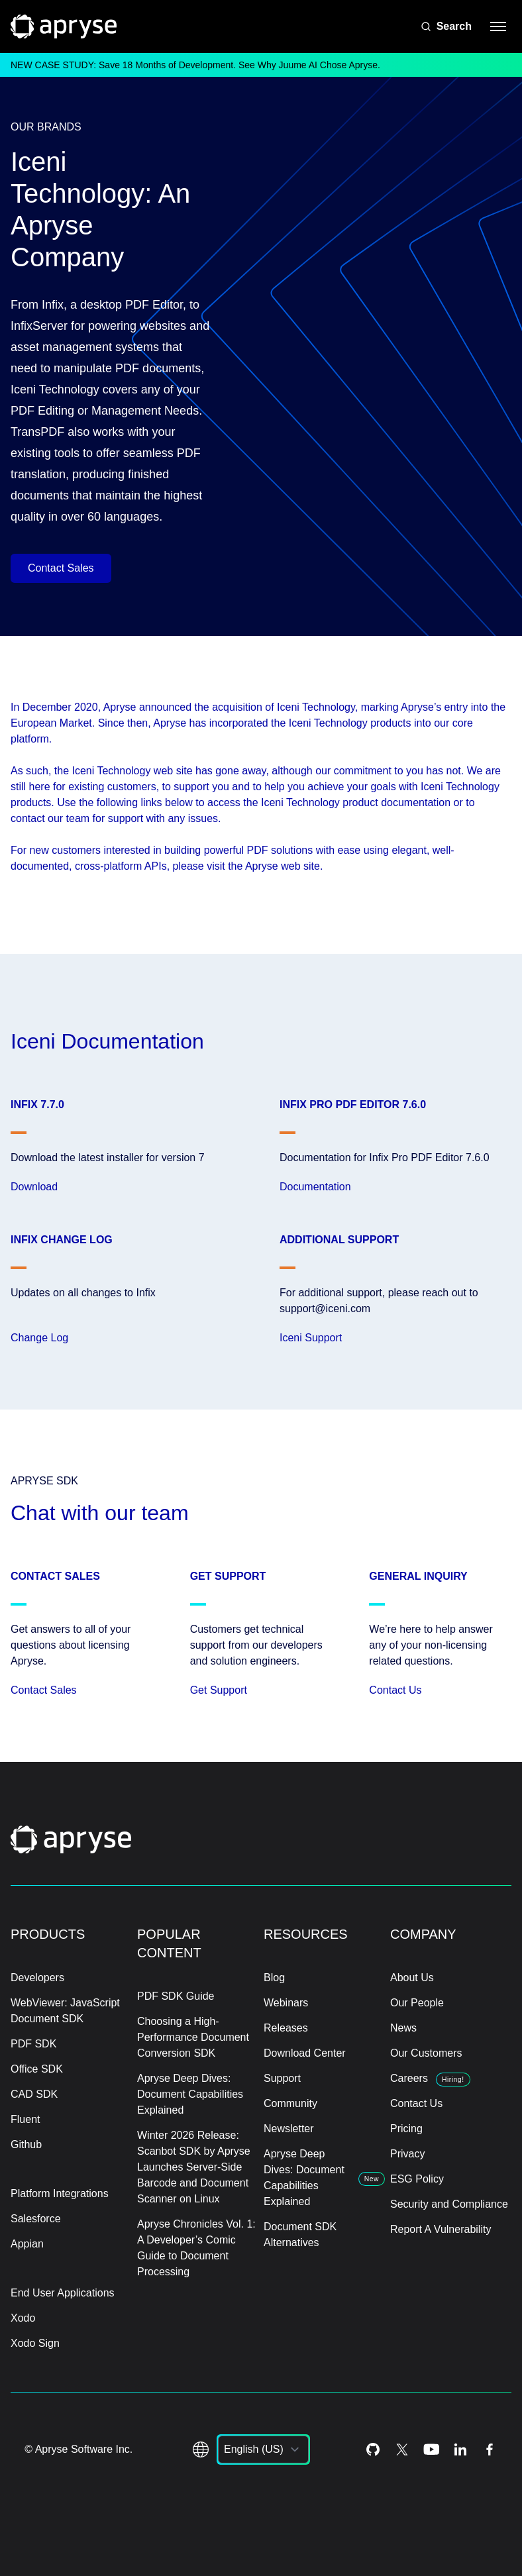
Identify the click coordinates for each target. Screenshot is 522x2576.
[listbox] (263, 2449)
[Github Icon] (373, 2449)
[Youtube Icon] (431, 2449)
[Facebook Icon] (489, 2449)
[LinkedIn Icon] (460, 2449)
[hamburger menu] (498, 26)
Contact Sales (61, 568)
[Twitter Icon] (402, 2449)
